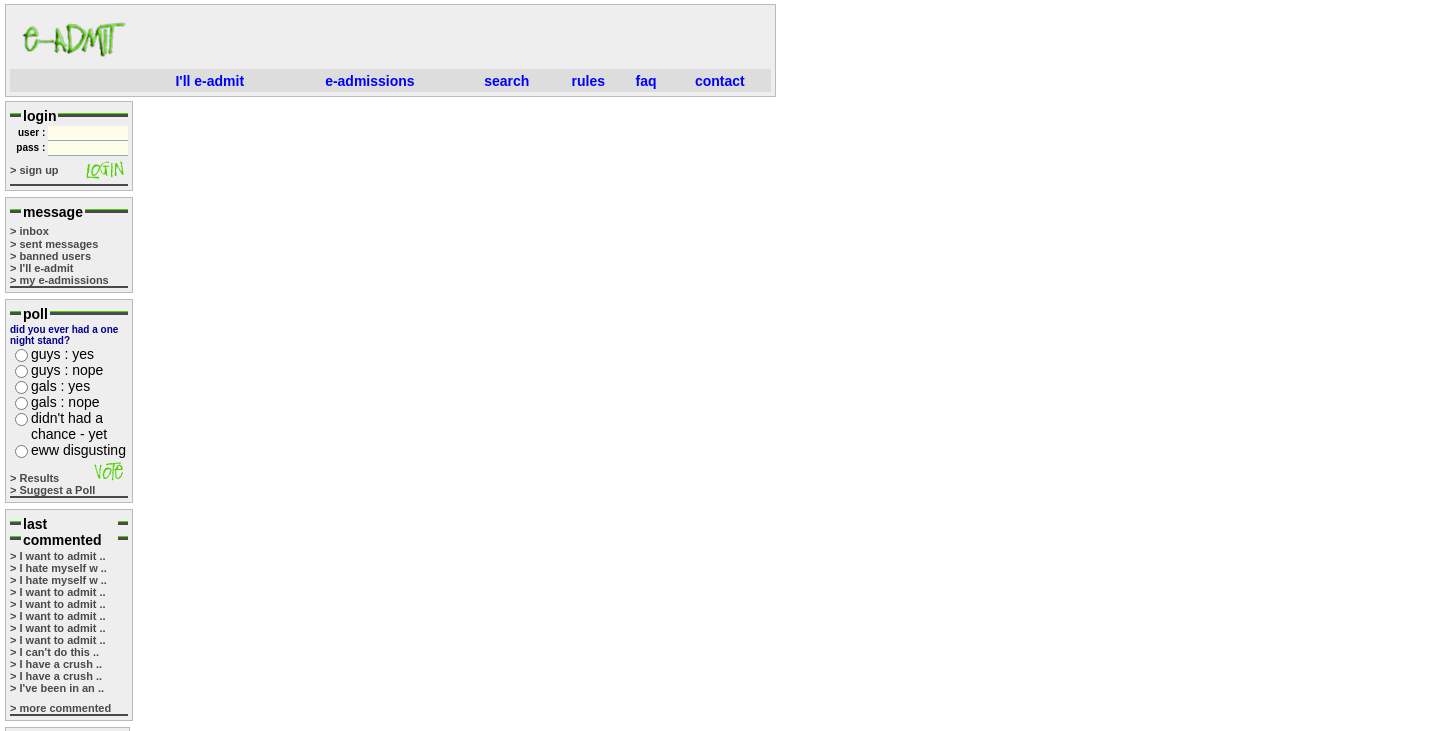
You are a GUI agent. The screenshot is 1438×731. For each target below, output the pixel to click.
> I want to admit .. (58, 556)
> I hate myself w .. (58, 568)
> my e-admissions (59, 280)
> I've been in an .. (57, 688)
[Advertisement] (456, 39)
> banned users (50, 256)
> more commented (60, 708)
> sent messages (54, 244)
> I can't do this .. (54, 652)
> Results (34, 478)
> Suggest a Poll (52, 490)
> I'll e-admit (41, 268)
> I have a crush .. (56, 664)
